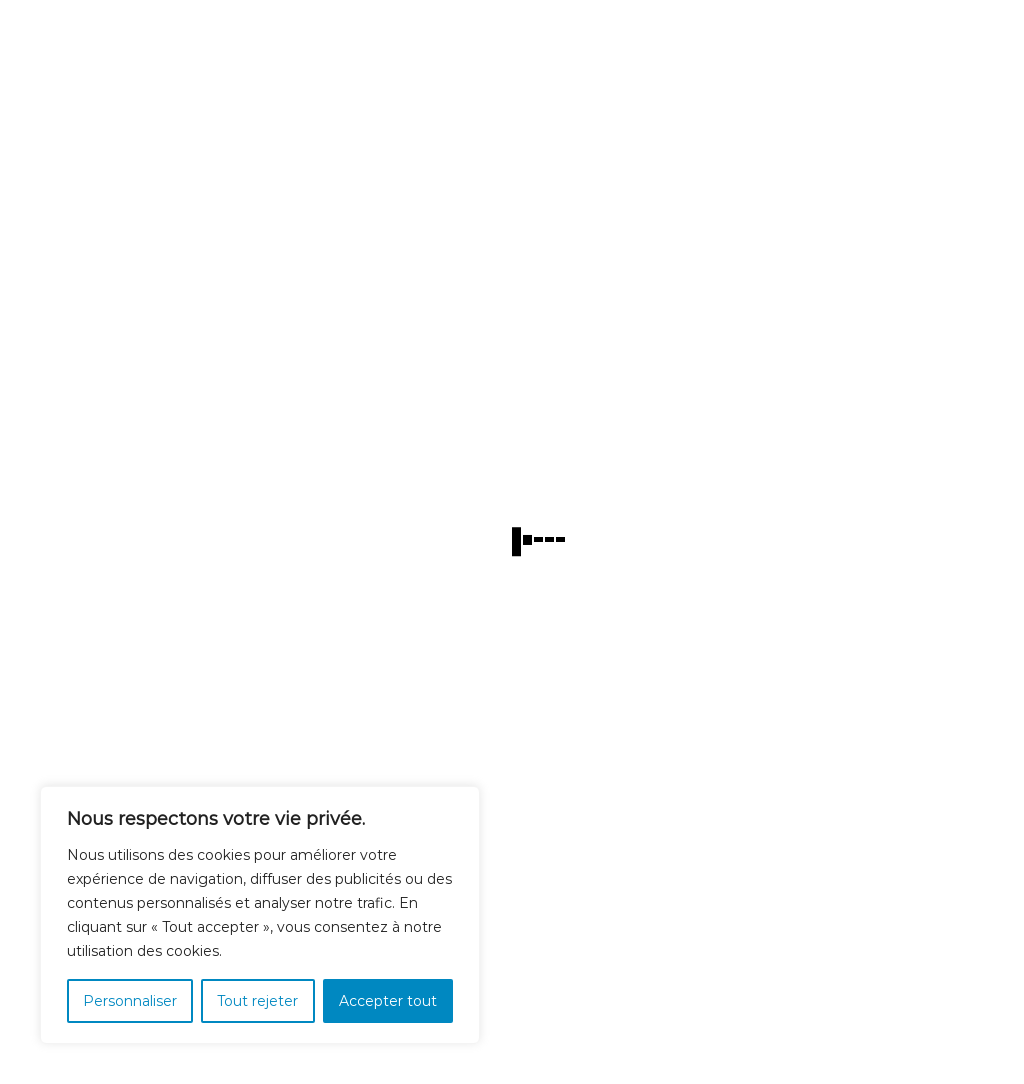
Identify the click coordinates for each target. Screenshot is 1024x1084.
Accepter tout (388, 1001)
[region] (260, 915)
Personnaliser (130, 1001)
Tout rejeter (257, 1001)
